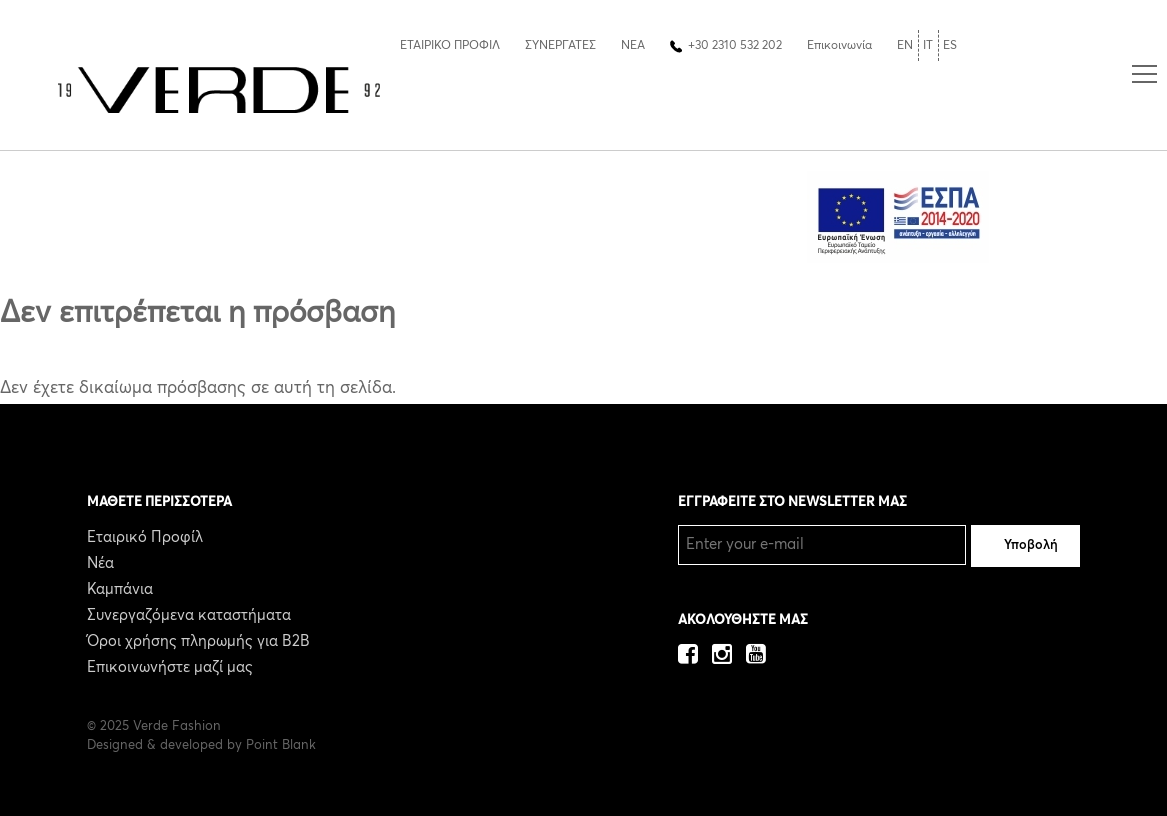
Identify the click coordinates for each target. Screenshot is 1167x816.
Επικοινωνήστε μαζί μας (170, 667)
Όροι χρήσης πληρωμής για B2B (198, 641)
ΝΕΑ (633, 46)
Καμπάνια (120, 589)
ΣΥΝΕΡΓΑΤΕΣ (560, 46)
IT (928, 46)
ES (950, 46)
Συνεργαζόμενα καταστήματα (189, 615)
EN (905, 46)
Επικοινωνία (839, 46)
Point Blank (281, 745)
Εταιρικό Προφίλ (145, 537)
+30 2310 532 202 (735, 46)
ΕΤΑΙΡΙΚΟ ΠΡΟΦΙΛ (450, 46)
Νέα (100, 563)
